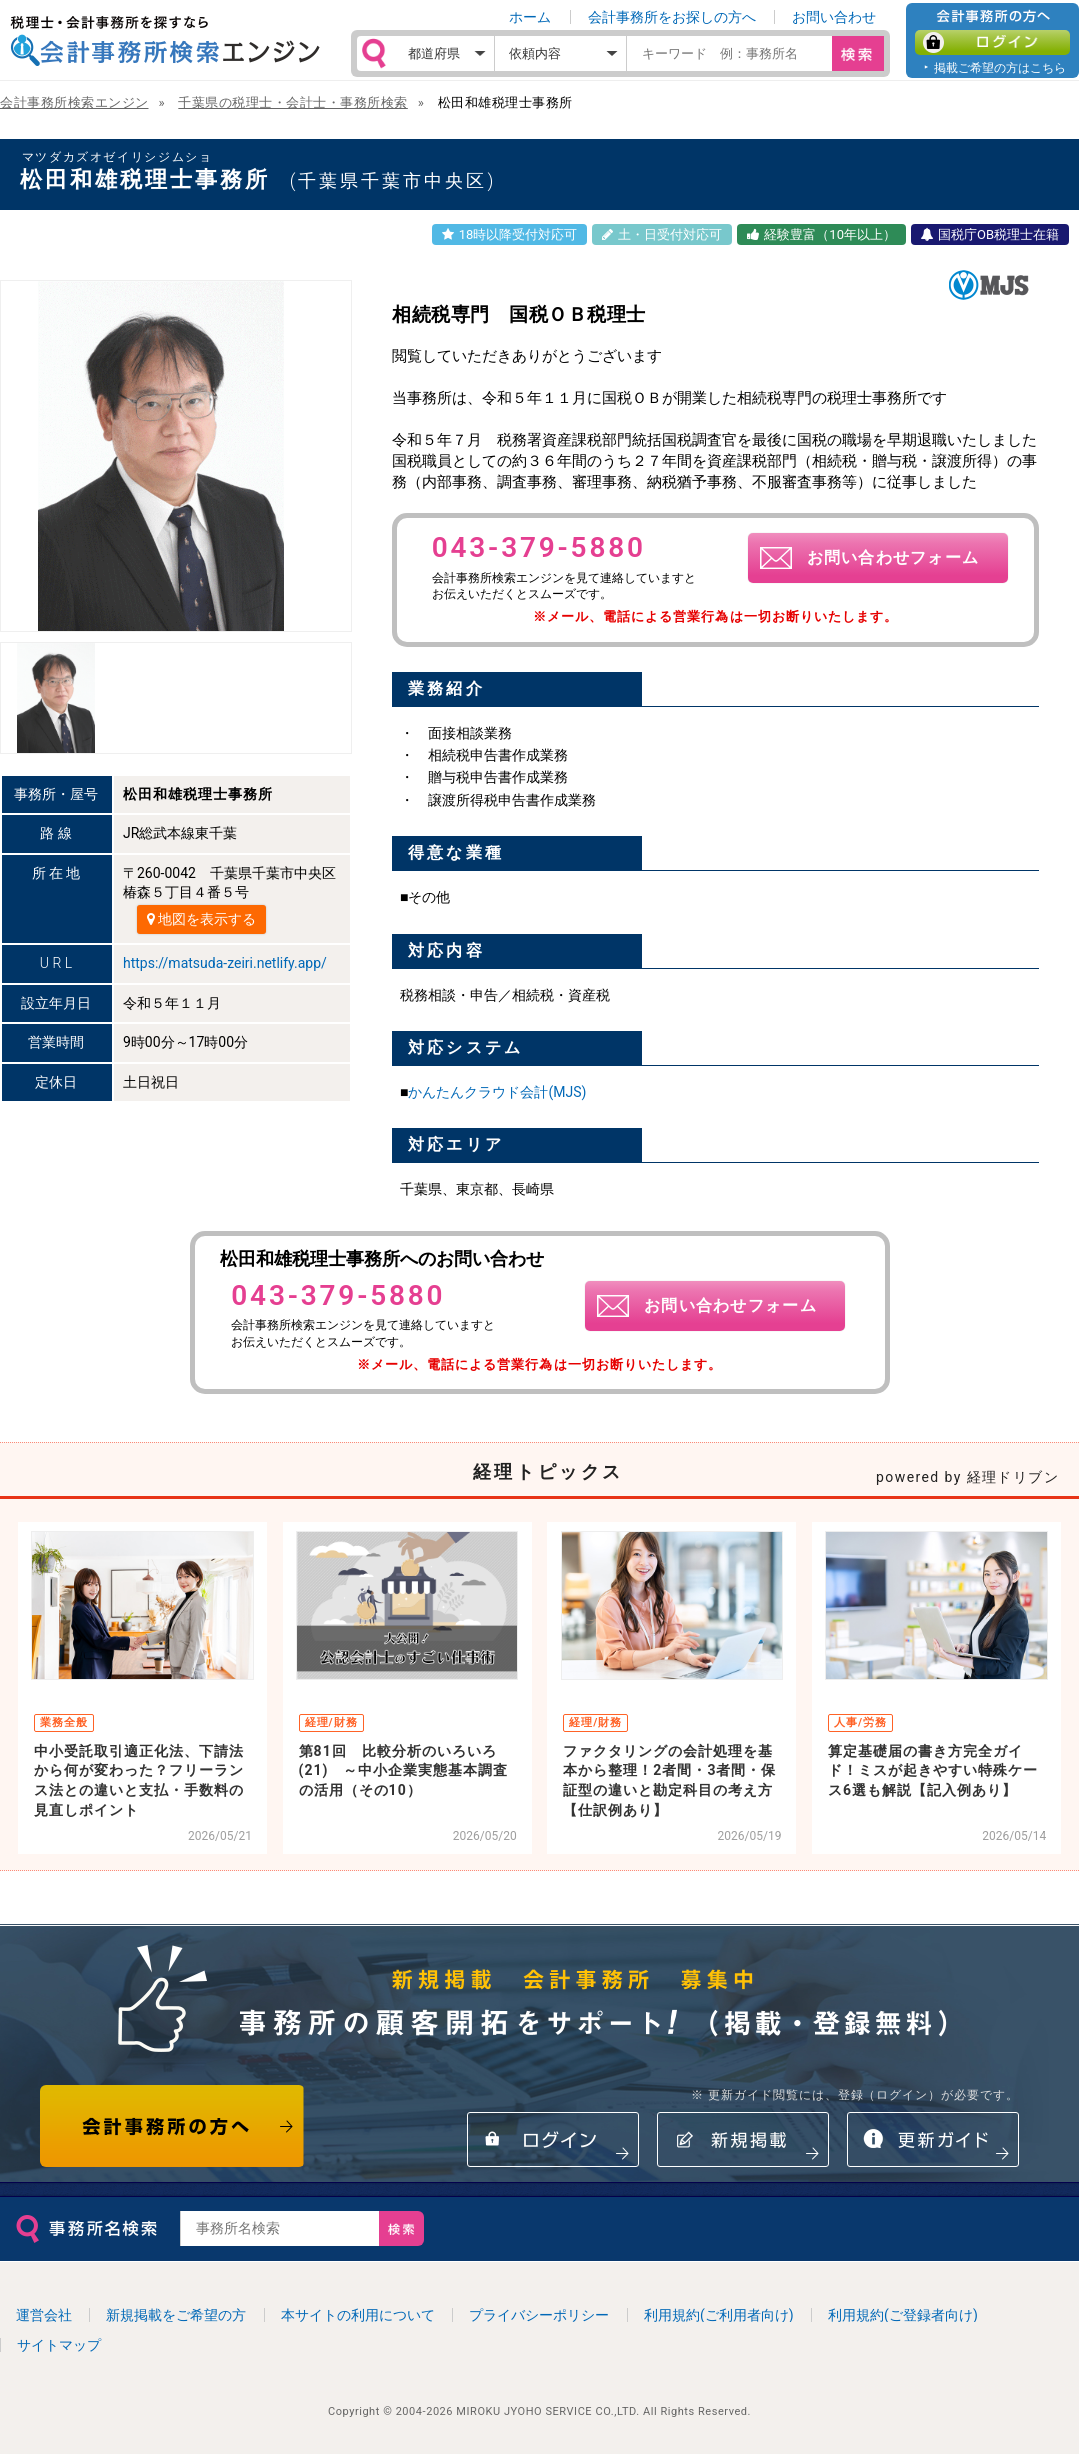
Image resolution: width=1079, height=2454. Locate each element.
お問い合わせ (834, 17)
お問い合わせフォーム (893, 557)
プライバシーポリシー (539, 2315)
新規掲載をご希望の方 (176, 2315)
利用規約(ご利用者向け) (719, 2315)
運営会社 (44, 2315)
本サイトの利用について (358, 2315)
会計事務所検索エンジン (74, 102)
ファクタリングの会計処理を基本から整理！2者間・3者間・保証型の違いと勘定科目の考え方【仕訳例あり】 (669, 1780)
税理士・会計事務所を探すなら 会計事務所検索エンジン (165, 41)
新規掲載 (743, 2139)
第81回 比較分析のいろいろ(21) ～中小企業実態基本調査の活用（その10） (404, 1770)
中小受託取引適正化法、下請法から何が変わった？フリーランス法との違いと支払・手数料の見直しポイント (139, 1780)
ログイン (992, 42)
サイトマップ (59, 2345)
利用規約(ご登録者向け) (903, 2315)
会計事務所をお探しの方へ (672, 17)
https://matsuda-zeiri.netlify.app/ (225, 963)
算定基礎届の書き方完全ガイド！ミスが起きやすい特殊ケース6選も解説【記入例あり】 (933, 1770)
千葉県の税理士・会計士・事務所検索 (293, 102)
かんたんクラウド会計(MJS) (497, 1092)
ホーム (530, 17)
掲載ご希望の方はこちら (1000, 67)
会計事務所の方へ (172, 2126)
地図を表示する (201, 919)
